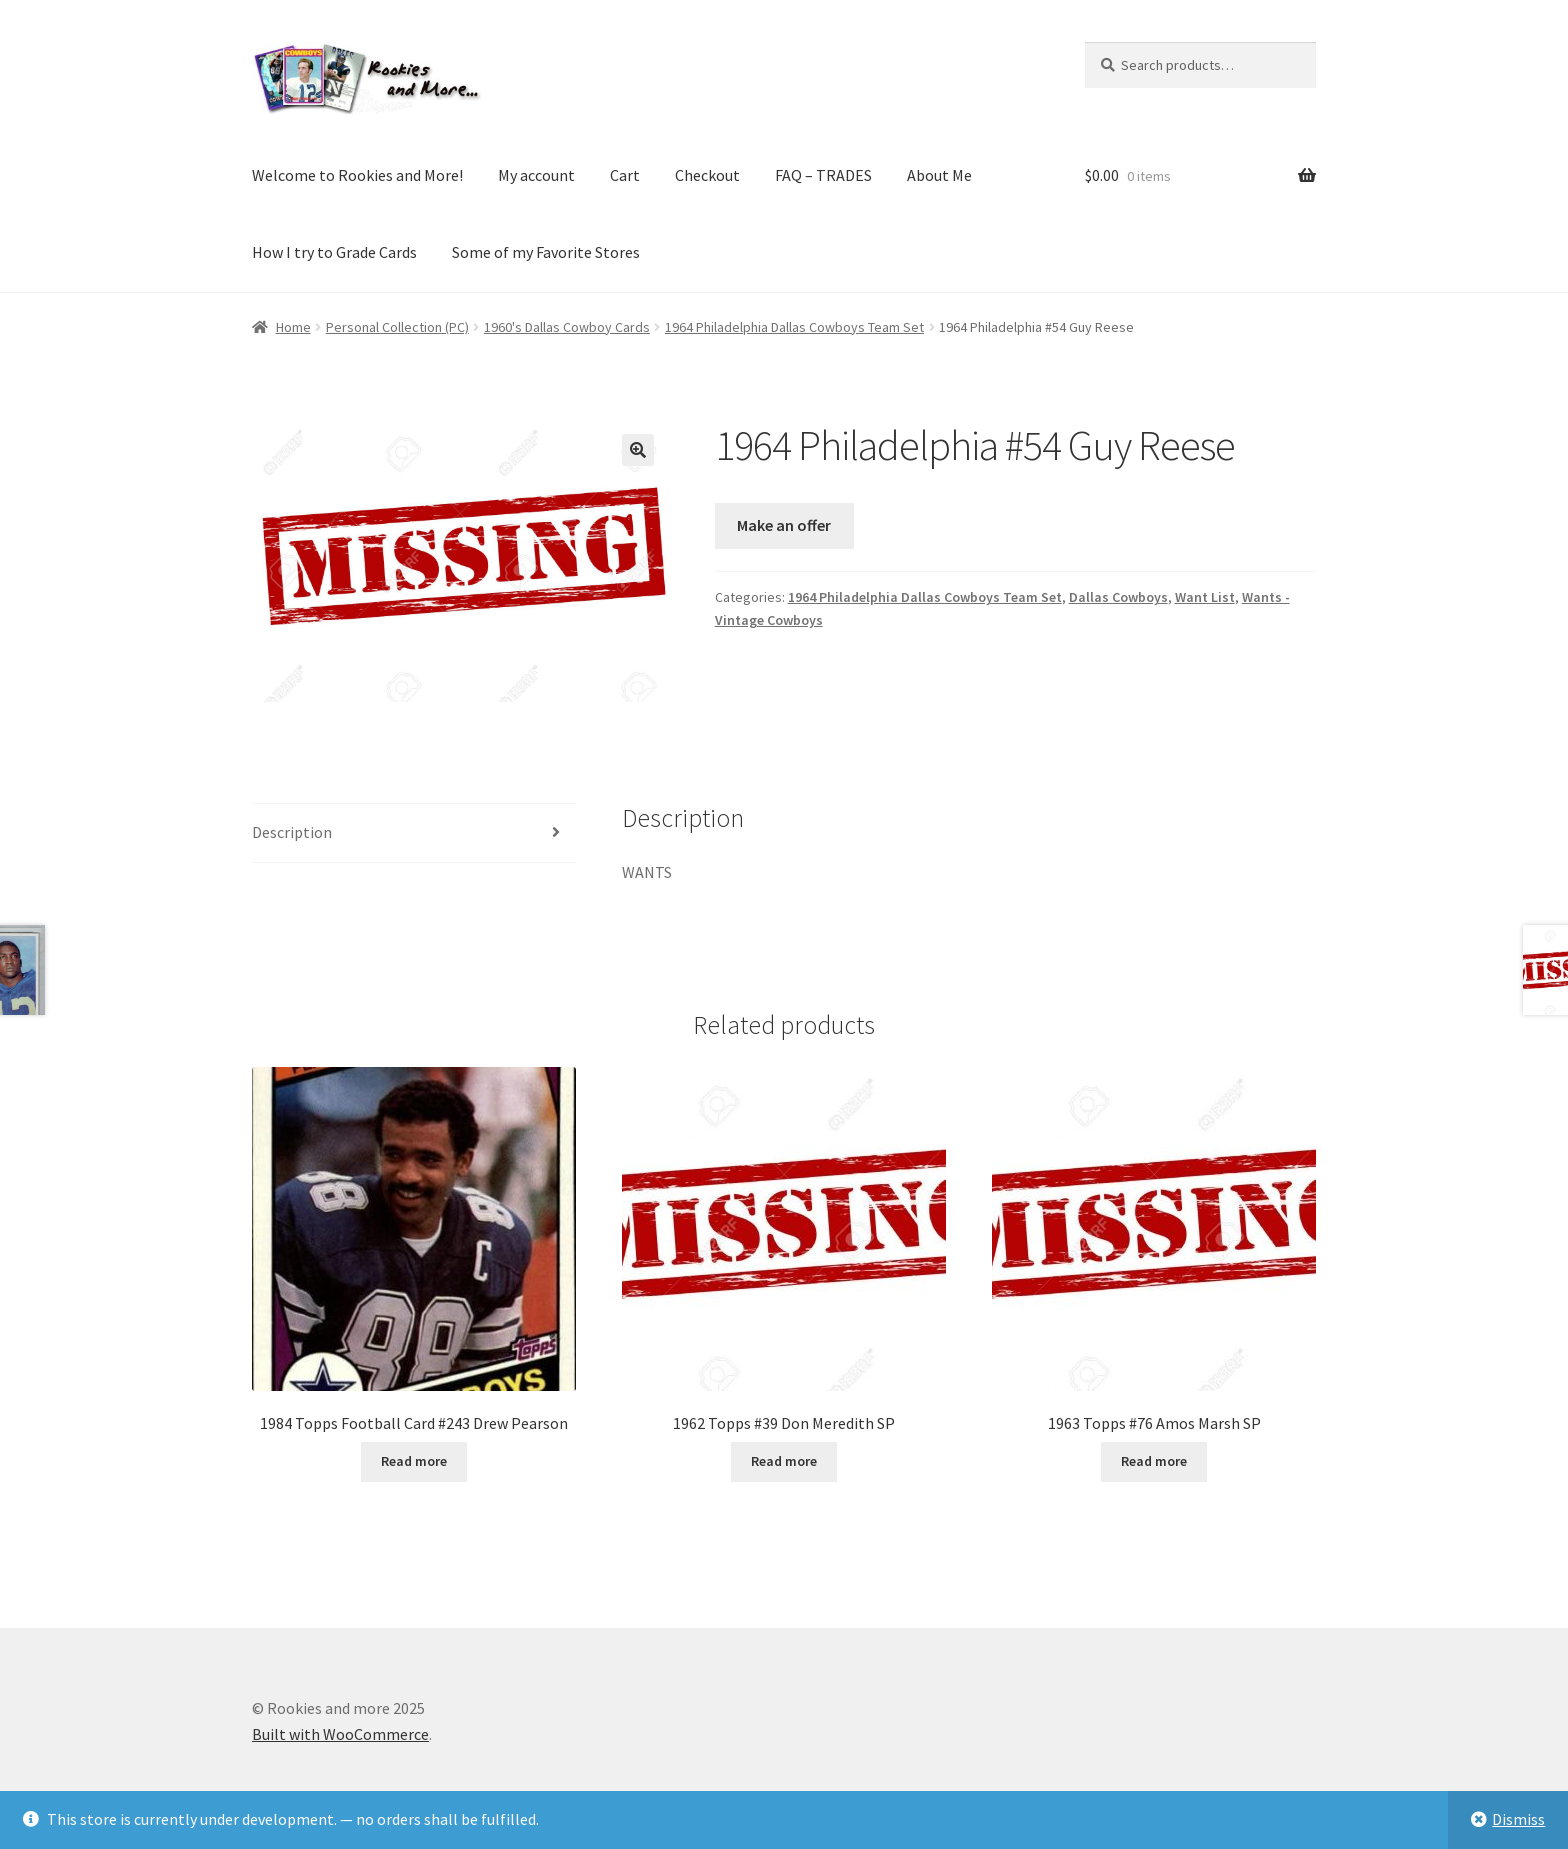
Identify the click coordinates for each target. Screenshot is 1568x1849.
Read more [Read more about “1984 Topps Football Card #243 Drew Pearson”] (414, 1461)
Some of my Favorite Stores (546, 252)
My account (536, 175)
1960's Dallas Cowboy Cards (567, 327)
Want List (1205, 597)
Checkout (707, 175)
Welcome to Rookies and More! (357, 175)
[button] (638, 450)
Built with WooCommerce (340, 1734)
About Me (939, 175)
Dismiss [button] (1518, 1819)
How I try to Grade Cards (334, 252)
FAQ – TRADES (823, 175)
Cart (625, 175)
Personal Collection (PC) (397, 327)
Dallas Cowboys (1118, 597)
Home (293, 327)
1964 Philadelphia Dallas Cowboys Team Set (794, 327)
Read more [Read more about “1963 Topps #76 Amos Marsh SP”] (1154, 1461)
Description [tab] (292, 832)
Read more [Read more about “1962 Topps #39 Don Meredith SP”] (784, 1461)
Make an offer (784, 525)
